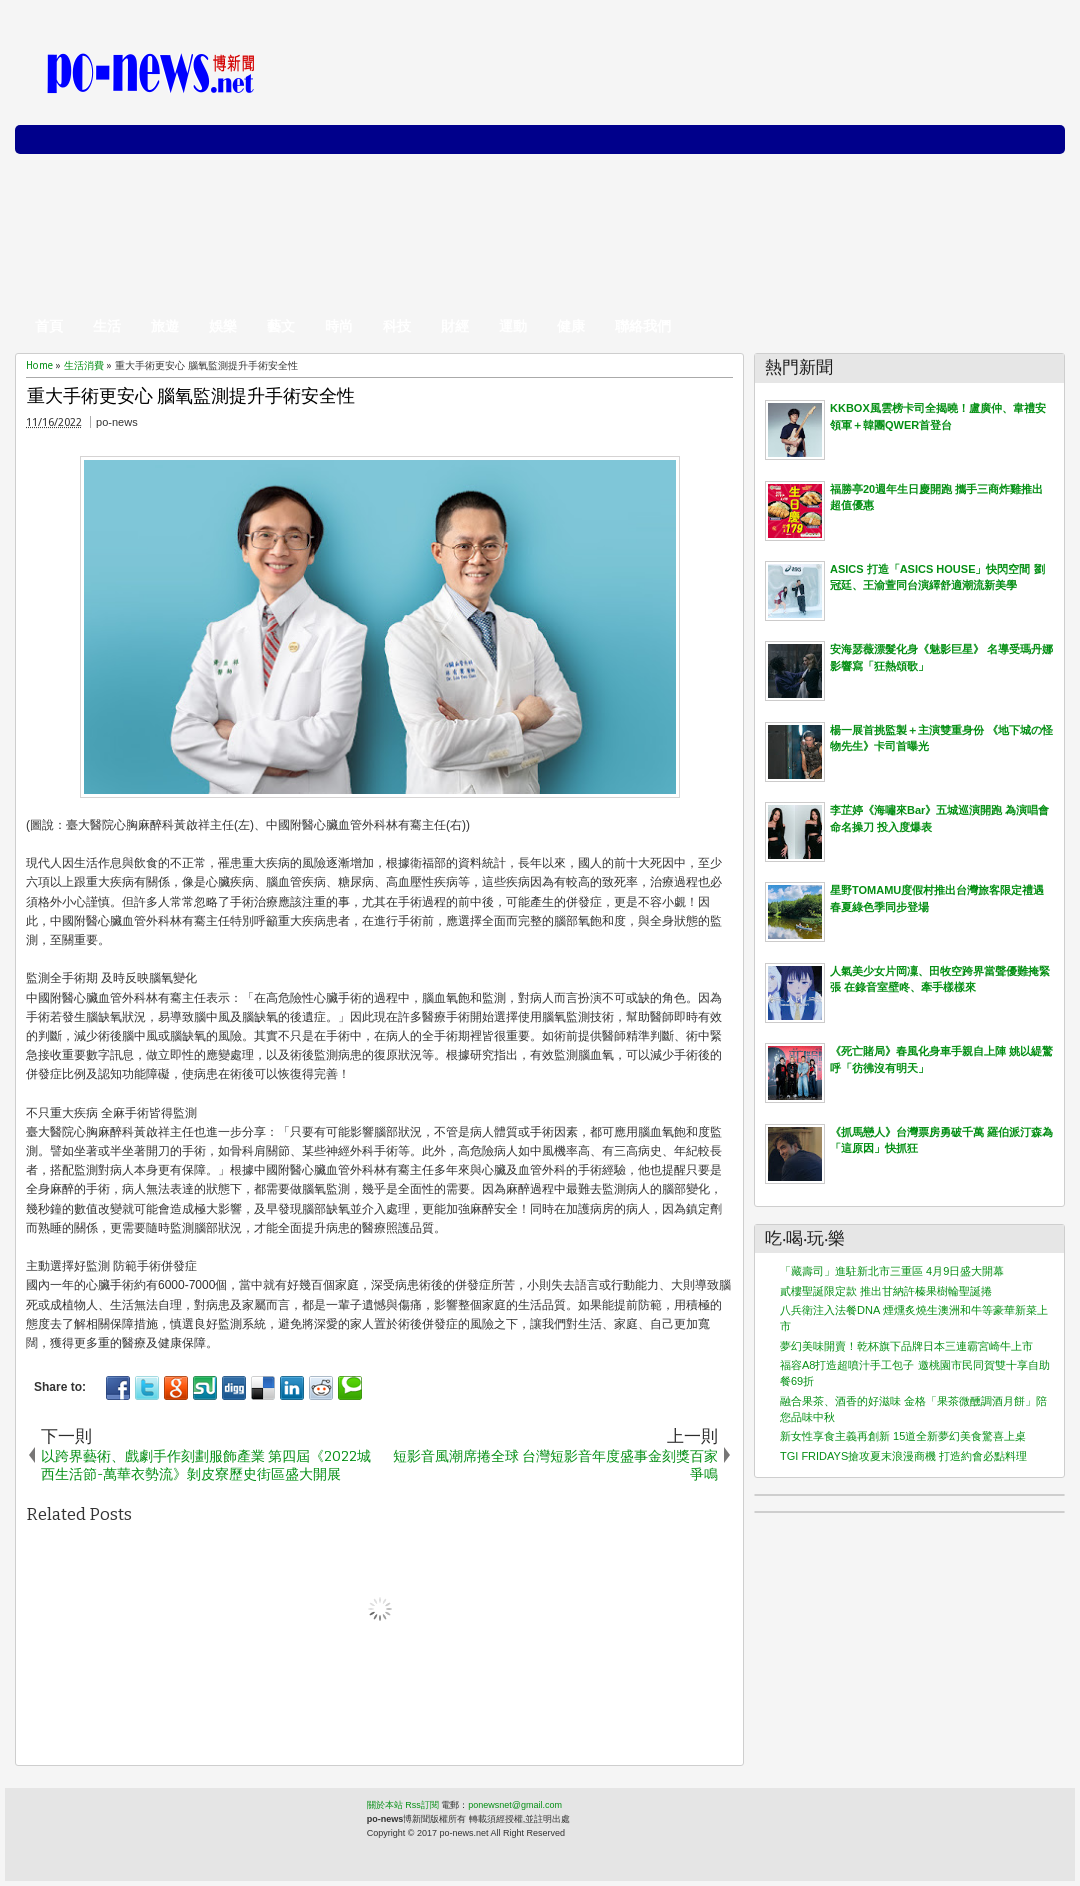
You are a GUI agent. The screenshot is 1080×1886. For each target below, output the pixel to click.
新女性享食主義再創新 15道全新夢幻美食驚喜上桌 (903, 1436)
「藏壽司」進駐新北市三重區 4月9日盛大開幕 (892, 1271)
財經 (455, 326)
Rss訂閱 (422, 1805)
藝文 (281, 326)
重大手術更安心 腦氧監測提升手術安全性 (191, 396)
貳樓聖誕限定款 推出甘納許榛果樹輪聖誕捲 (886, 1291)
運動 (513, 326)
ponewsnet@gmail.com (515, 1805)
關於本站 (385, 1805)
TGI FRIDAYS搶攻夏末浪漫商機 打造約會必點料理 (903, 1456)
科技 (397, 326)
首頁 (49, 326)
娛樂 (223, 326)
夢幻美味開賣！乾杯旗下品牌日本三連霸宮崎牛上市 (906, 1346)
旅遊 (165, 326)
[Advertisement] (817, 170)
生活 (107, 326)
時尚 (339, 326)
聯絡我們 (643, 326)
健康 (571, 326)
